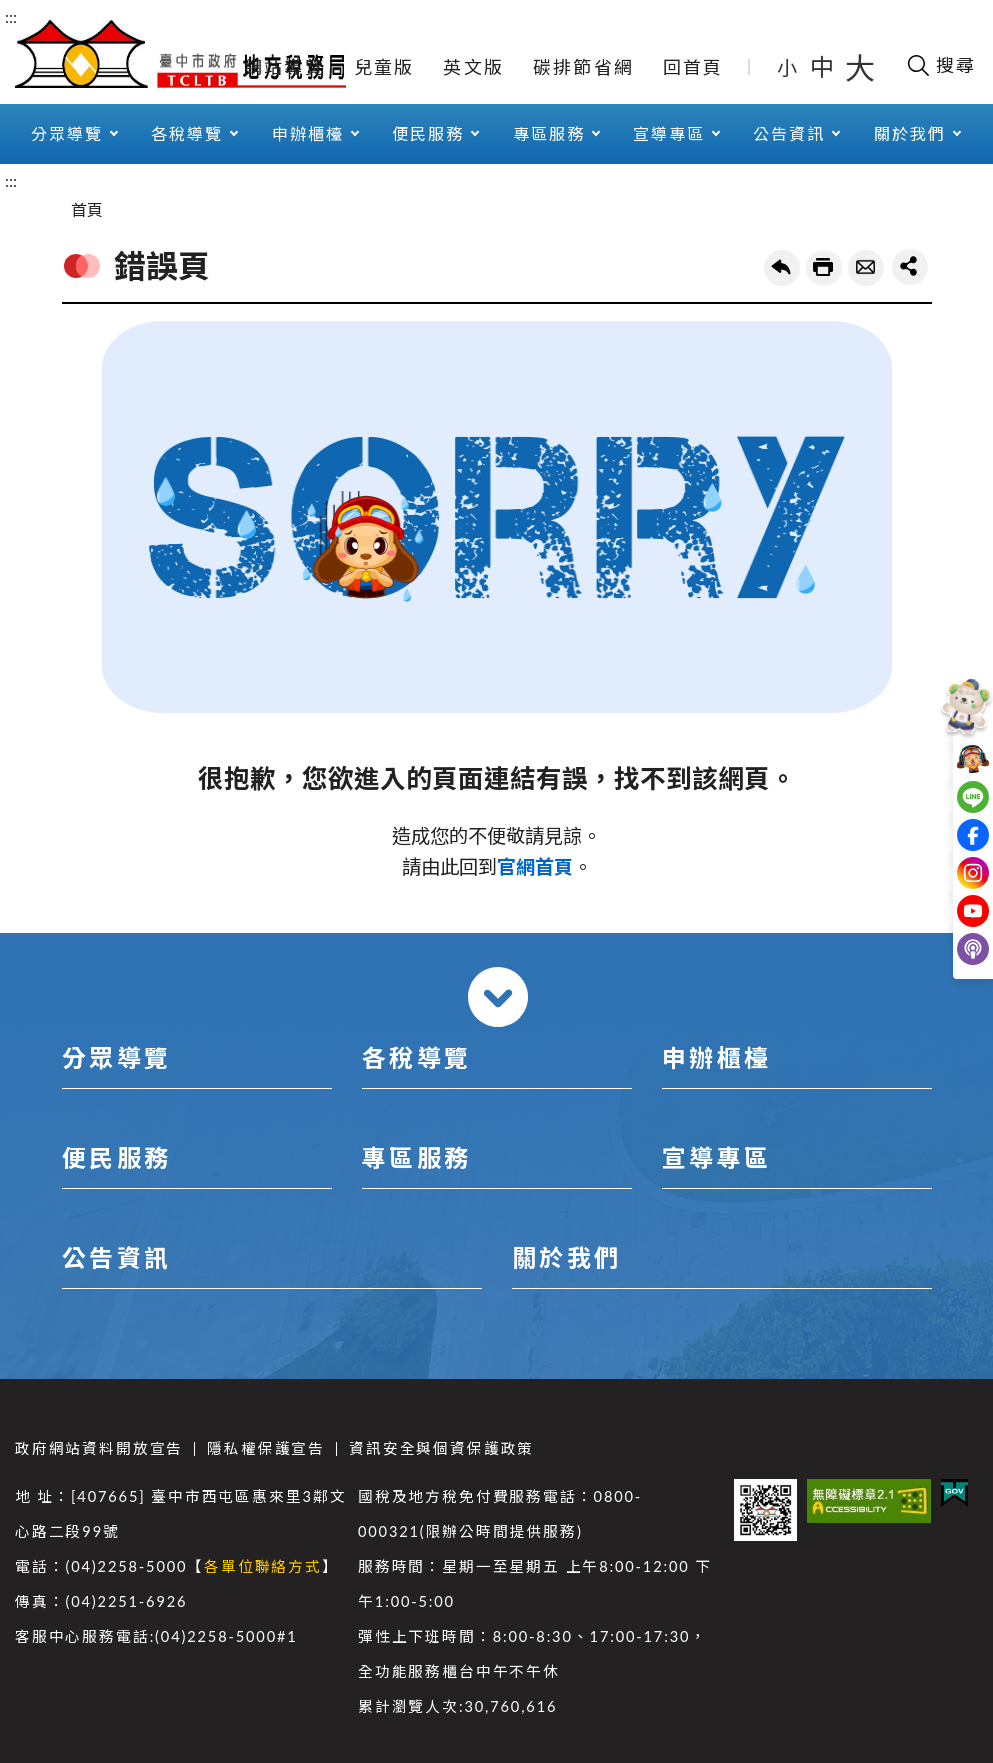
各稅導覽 (187, 133)
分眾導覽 (67, 133)
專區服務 (549, 133)
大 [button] (860, 67)
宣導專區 (669, 133)
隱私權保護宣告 (266, 1448)
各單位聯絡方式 (263, 1566)
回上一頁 (782, 268)
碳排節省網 (583, 67)
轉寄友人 (866, 268)
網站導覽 (284, 67)
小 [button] (788, 67)
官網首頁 (535, 866)
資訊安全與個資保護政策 (441, 1448)
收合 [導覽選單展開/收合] (498, 997)
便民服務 (428, 133)
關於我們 (910, 133)
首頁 (87, 209)
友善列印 (824, 268)
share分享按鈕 (910, 267)
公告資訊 (789, 133)
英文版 (473, 67)
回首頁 (693, 67)
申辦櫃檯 (308, 133)
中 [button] (824, 66)
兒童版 (384, 67)
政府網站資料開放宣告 (99, 1448)
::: (11, 16)
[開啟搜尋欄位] (940, 65)
